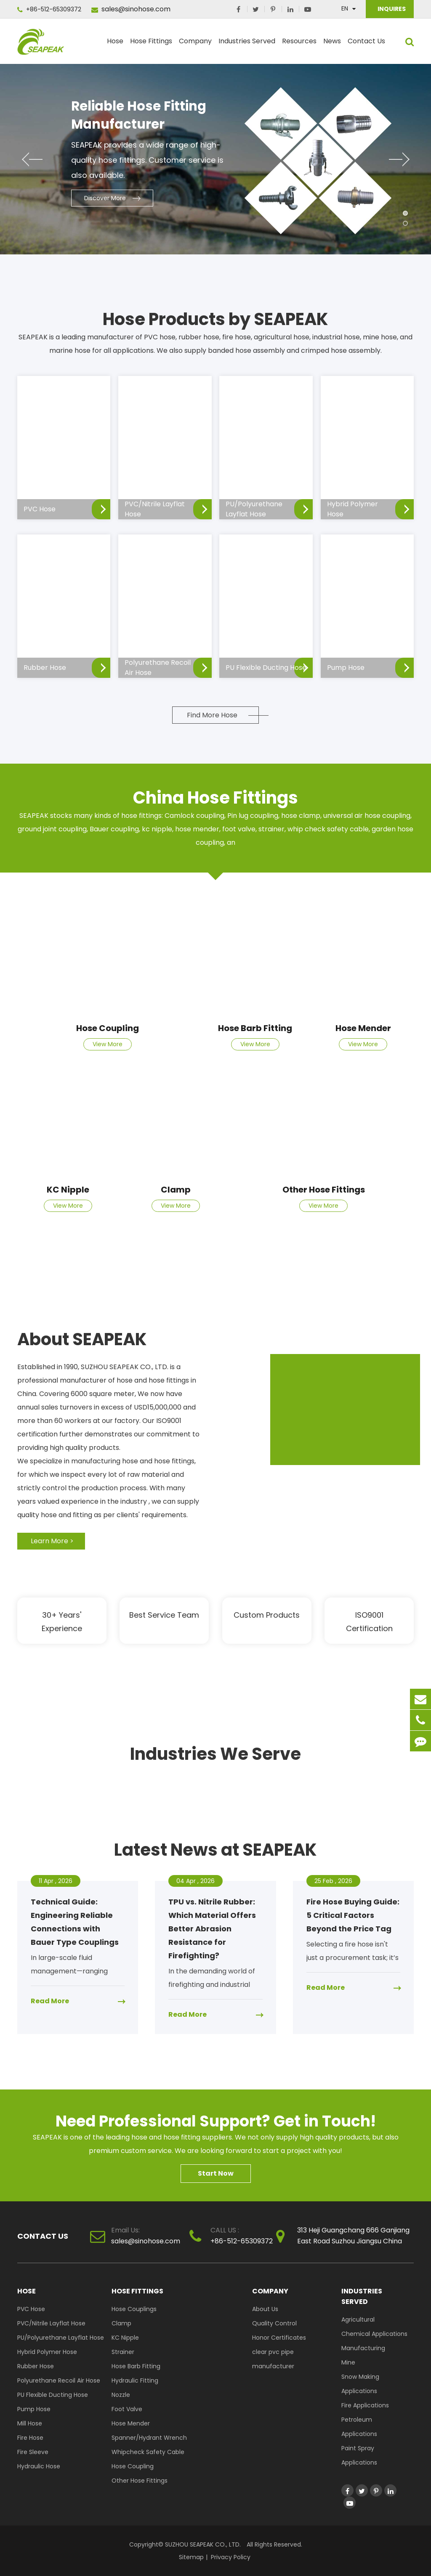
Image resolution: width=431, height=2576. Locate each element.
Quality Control (274, 2323)
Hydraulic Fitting (135, 2380)
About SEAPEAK (82, 1339)
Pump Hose (34, 2409)
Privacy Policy (230, 2557)
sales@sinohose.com (130, 9)
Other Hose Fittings (323, 1189)
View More (107, 1044)
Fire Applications (365, 2405)
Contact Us (366, 44)
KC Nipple (68, 1189)
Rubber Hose (35, 2366)
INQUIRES (391, 9)
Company (195, 44)
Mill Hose (29, 2423)
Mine (348, 2362)
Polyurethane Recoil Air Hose (58, 2380)
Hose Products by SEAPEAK (215, 319)
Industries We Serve (215, 1754)
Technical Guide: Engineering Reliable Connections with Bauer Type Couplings (75, 1921)
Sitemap (191, 2557)
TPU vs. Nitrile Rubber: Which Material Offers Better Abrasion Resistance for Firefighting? (212, 1928)
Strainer (123, 2352)
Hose (115, 44)
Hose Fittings (151, 44)
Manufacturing (363, 2348)
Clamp (176, 1189)
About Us (265, 2309)
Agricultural (358, 2319)
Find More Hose (212, 715)
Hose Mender (363, 1028)
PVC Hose (31, 2309)
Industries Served (246, 44)
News (332, 44)
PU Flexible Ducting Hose (52, 2395)
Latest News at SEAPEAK (215, 1850)
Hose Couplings (134, 2309)
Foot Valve (127, 2409)
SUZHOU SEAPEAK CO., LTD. (202, 2544)
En (344, 8)
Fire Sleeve (32, 2452)
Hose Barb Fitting (255, 1028)
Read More (50, 2001)
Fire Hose (30, 2437)
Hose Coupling (107, 1028)
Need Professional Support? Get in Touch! (216, 2121)
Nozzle (121, 2395)
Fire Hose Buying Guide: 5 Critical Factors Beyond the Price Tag (352, 1915)
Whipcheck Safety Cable (148, 2452)
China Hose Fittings (215, 797)
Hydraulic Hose (38, 2466)
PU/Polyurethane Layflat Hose (60, 2337)
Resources (299, 44)
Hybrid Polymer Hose (47, 2352)
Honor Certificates (279, 2337)
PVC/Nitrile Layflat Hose (51, 2323)
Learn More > (52, 1541)
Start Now (216, 2173)
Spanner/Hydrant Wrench (149, 2437)
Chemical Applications (374, 2334)
